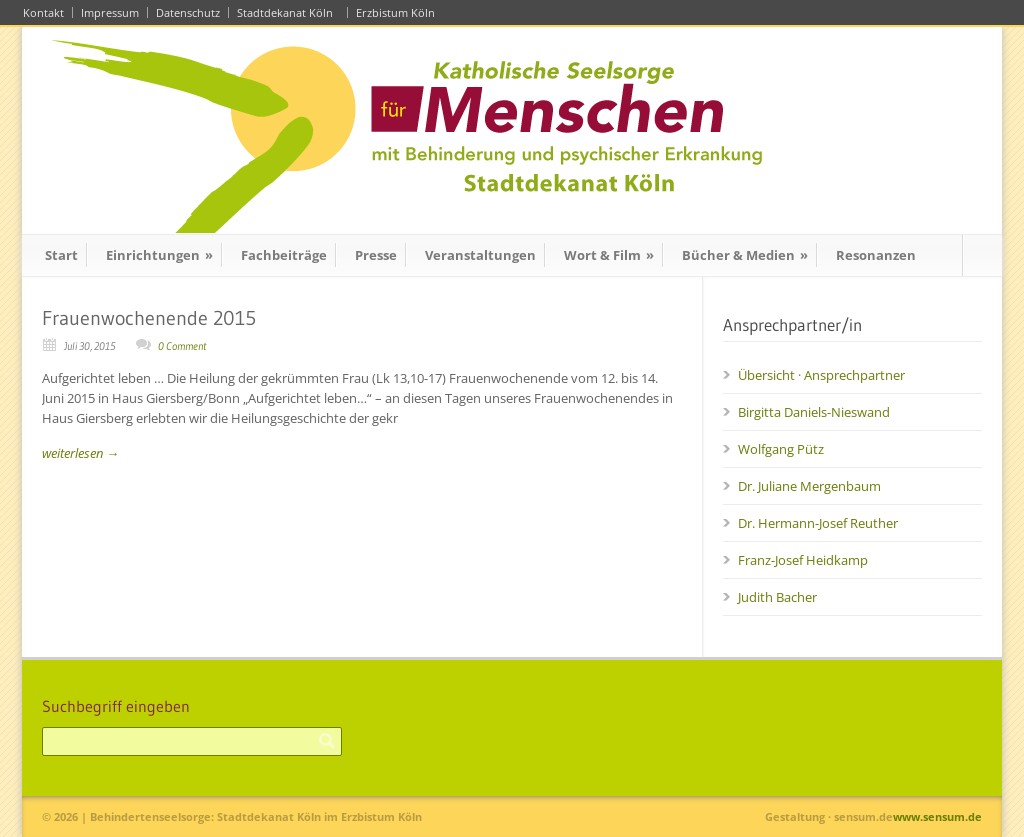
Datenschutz (188, 12)
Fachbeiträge (284, 255)
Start (61, 255)
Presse (376, 255)
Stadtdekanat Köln (288, 12)
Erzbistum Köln (398, 12)
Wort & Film (609, 255)
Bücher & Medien (745, 255)
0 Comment (182, 346)
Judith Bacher (777, 597)
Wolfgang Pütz (781, 449)
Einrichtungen (159, 255)
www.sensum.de (937, 816)
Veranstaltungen (480, 255)
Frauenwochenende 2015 (149, 318)
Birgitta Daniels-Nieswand (814, 412)
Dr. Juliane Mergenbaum (809, 486)
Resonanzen (876, 255)
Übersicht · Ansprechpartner (821, 375)
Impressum (110, 12)
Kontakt (43, 12)
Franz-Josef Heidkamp (803, 560)
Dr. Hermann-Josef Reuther (818, 523)
